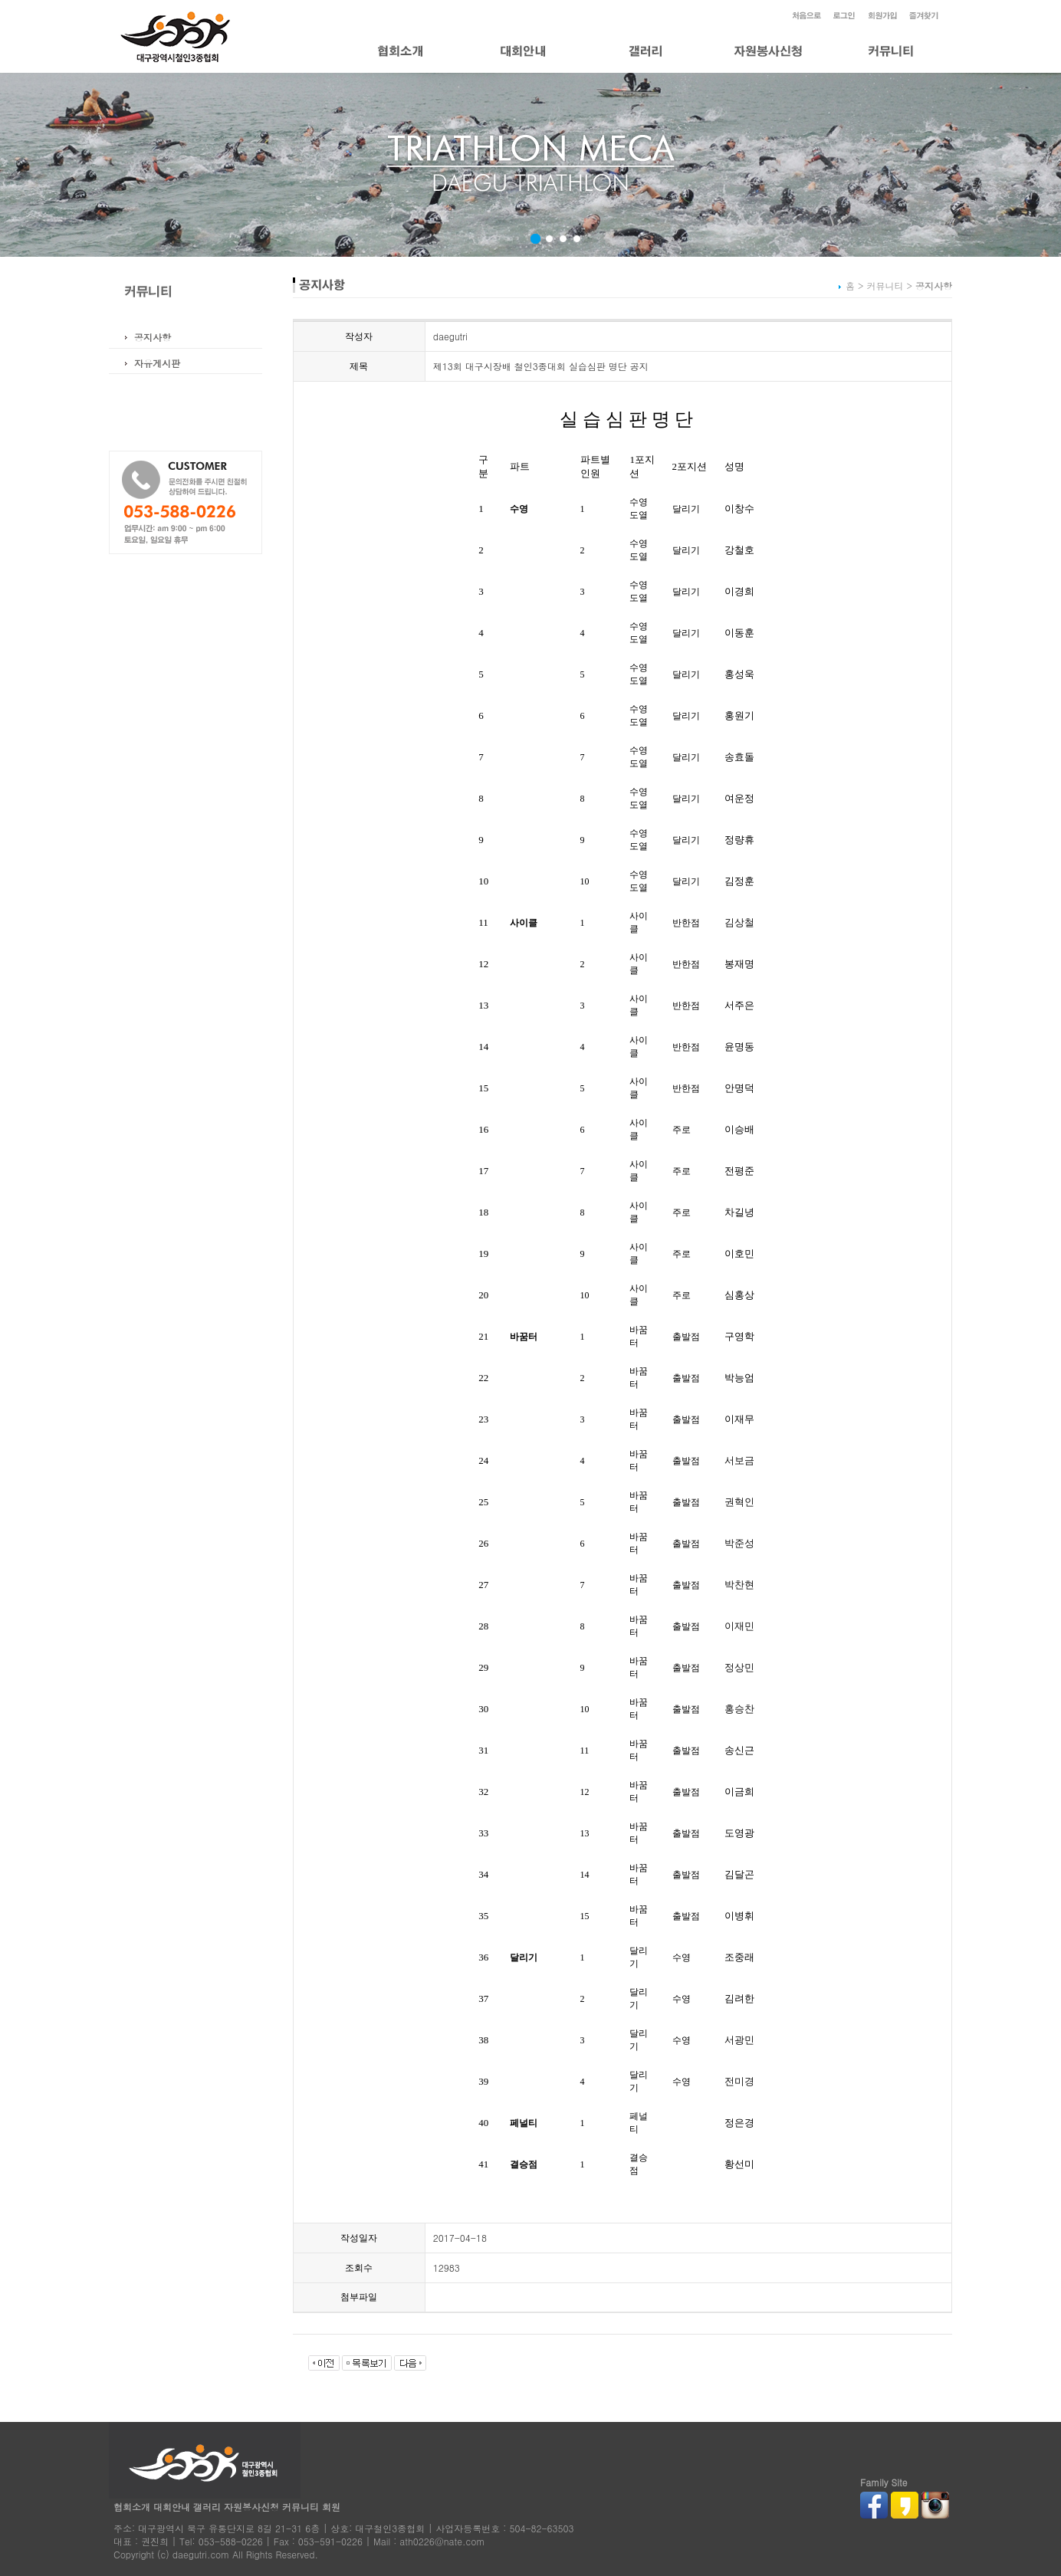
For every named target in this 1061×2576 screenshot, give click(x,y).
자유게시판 (157, 362)
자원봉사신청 (251, 2506)
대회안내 (171, 2506)
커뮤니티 (300, 2506)
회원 (331, 2506)
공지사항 (152, 336)
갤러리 (207, 2506)
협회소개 (131, 2506)
